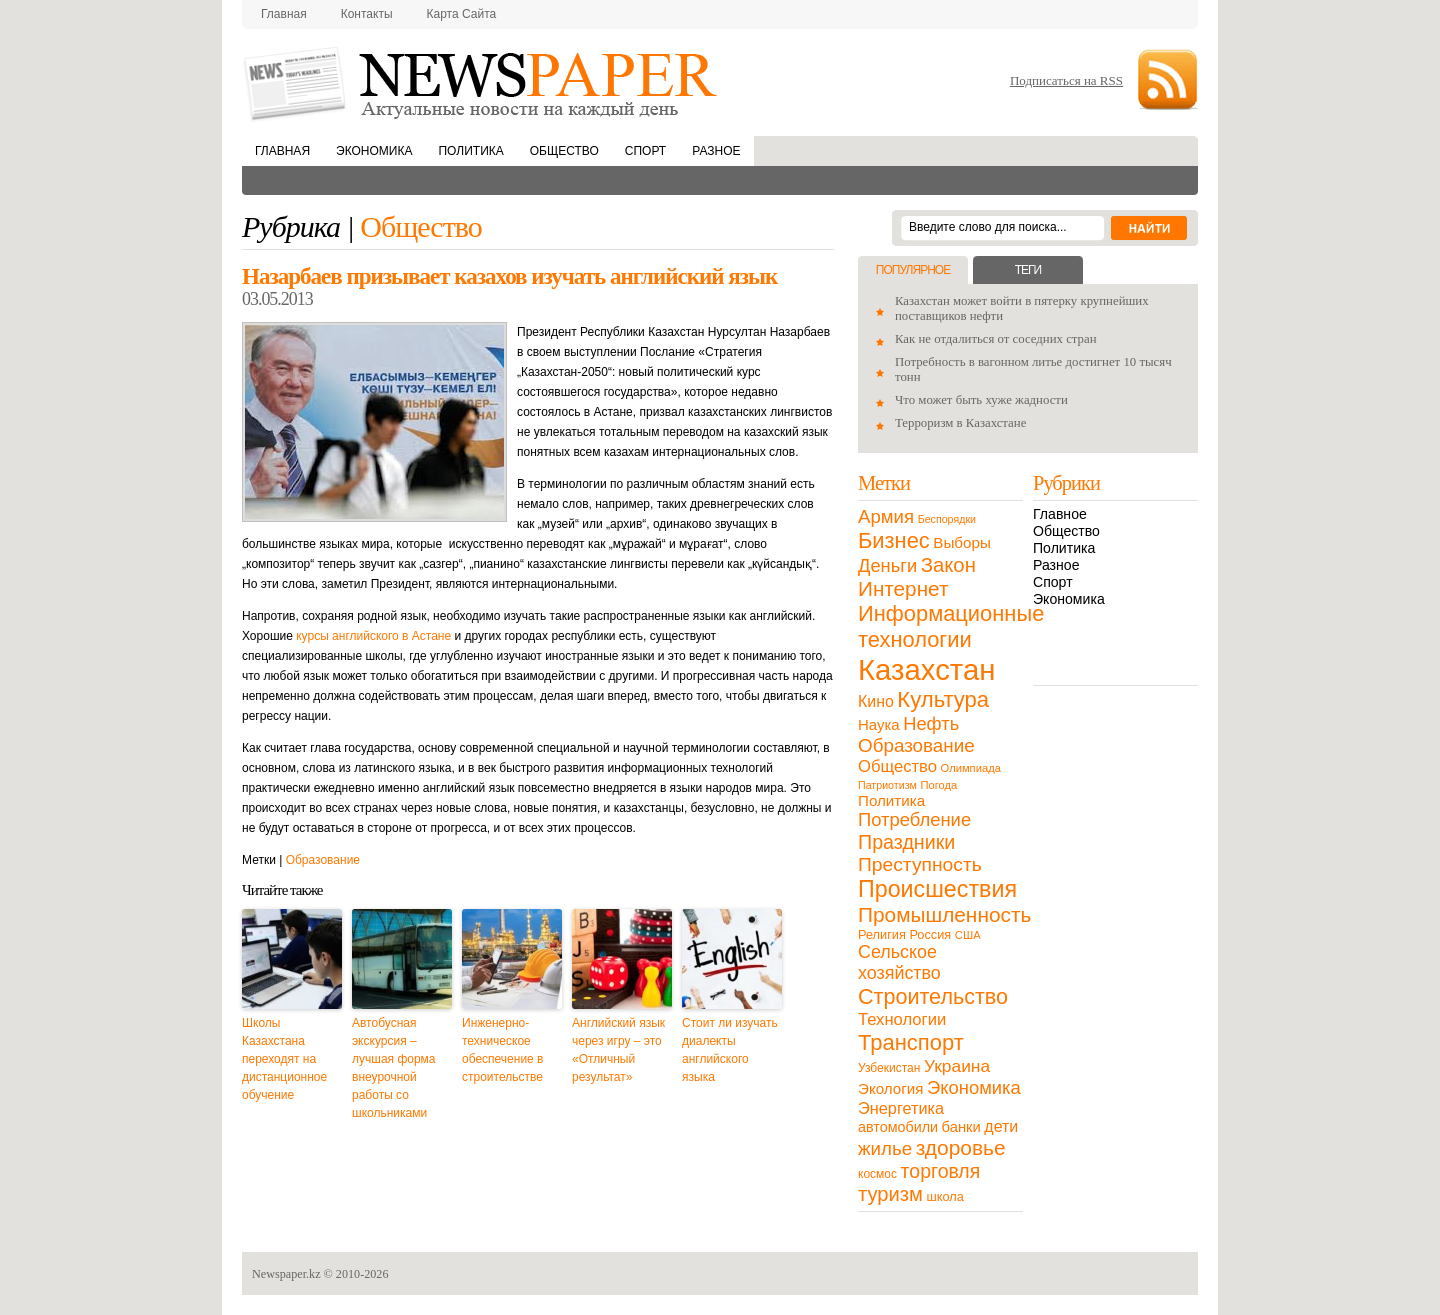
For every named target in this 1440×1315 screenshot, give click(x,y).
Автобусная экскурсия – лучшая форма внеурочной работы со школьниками (394, 1068)
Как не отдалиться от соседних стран (996, 339)
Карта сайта (462, 14)
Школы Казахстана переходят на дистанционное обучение (284, 1059)
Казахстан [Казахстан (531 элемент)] (926, 669)
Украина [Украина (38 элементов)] (957, 1066)
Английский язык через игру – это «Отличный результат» (618, 1050)
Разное (716, 151)
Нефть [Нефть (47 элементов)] (931, 723)
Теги (1028, 270)
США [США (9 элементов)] (968, 935)
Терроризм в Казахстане (960, 423)
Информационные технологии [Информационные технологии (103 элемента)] (951, 626)
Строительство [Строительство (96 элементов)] (933, 996)
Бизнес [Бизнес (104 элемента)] (894, 540)
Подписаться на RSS (1066, 80)
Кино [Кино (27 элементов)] (876, 701)
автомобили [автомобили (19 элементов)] (898, 1127)
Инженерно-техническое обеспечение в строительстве (503, 1050)
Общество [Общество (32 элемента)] (897, 766)
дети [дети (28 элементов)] (1001, 1126)
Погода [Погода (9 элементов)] (938, 785)
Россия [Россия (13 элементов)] (930, 934)
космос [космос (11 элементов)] (877, 1174)
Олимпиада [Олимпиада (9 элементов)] (971, 768)
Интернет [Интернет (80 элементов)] (903, 588)
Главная (284, 14)
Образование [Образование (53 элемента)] (916, 745)
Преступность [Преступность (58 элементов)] (920, 864)
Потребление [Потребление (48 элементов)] (914, 819)
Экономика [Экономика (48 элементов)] (974, 1087)
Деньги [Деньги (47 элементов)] (887, 565)
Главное (1060, 514)
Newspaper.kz (286, 1274)
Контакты (367, 14)
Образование (323, 860)
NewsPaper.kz (482, 82)
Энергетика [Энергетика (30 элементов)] (901, 1108)
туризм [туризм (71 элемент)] (890, 1194)
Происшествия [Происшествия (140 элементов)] (937, 889)
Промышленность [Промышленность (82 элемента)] (944, 914)
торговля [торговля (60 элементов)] (941, 1171)
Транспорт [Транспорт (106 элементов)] (911, 1042)
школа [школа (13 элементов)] (945, 1196)
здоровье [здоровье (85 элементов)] (961, 1147)
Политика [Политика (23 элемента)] (891, 800)
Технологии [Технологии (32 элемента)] (902, 1019)
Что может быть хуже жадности (981, 400)
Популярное (913, 270)
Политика (470, 151)
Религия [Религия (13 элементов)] (882, 934)
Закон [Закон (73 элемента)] (948, 565)
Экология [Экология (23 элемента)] (890, 1088)
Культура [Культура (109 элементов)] (943, 699)
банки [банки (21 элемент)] (961, 1127)
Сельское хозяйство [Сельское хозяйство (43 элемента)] (899, 962)
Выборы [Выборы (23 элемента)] (961, 542)
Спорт (645, 151)
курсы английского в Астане (373, 636)
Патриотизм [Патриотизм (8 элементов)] (887, 785)
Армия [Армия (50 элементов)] (886, 516)
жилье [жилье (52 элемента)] (885, 1148)
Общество (564, 151)
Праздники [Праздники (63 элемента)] (906, 842)
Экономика (374, 151)
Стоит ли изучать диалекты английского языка (730, 1050)
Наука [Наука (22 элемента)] (879, 724)
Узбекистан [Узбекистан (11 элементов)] (889, 1068)
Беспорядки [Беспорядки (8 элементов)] (947, 519)
